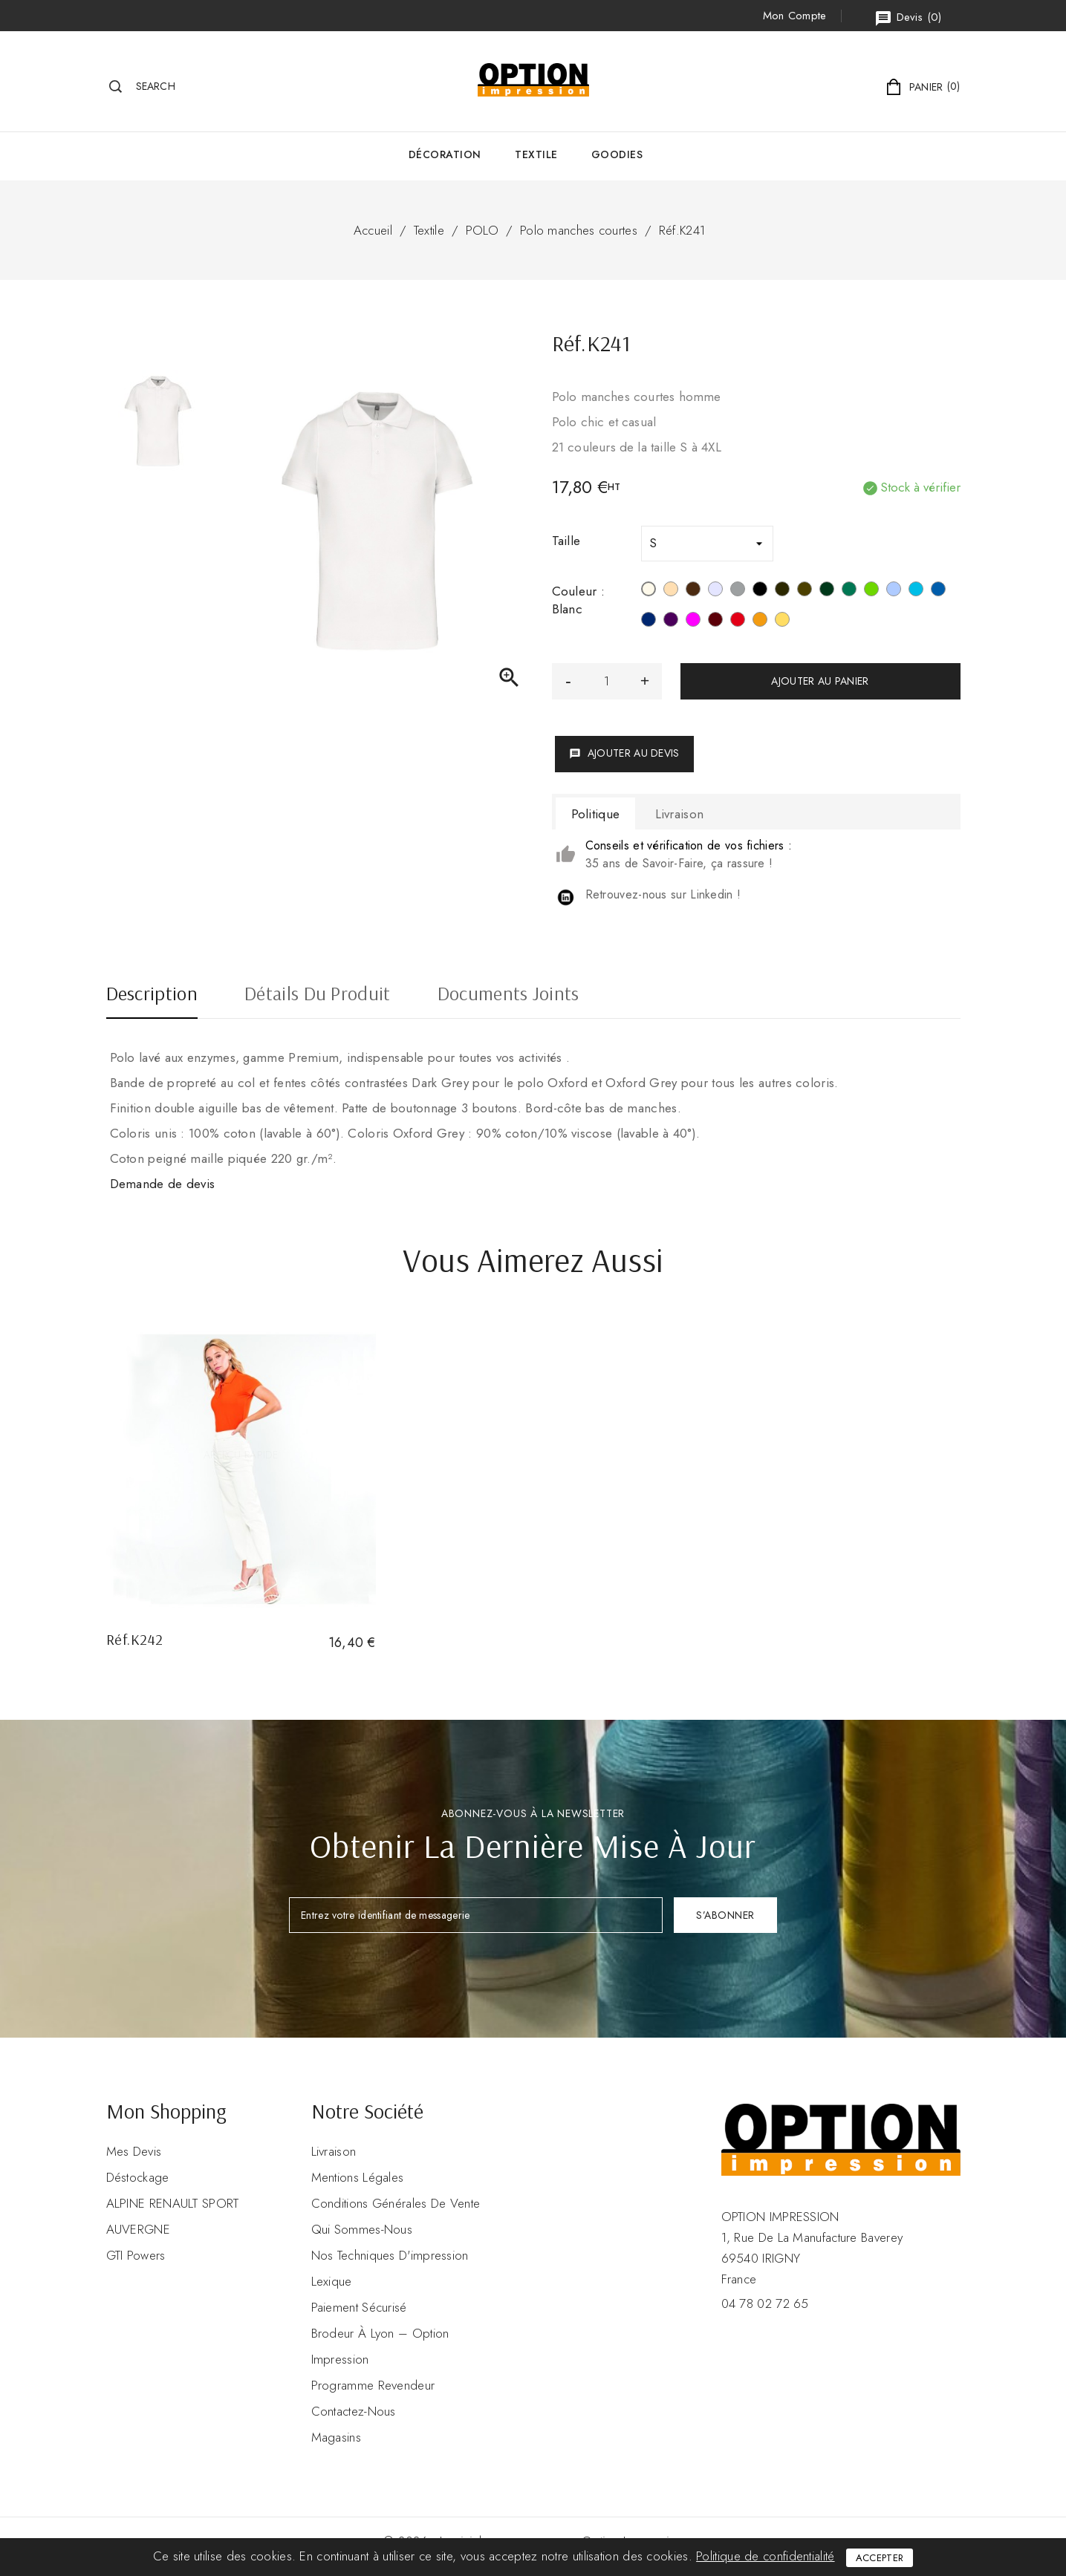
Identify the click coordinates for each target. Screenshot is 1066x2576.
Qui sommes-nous (362, 2229)
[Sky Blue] (893, 591)
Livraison (334, 2151)
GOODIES (617, 154)
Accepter (879, 2558)
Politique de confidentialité (765, 2556)
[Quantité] (607, 681)
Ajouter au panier (819, 681)
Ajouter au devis (624, 753)
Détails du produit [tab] (317, 995)
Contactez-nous (353, 2411)
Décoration (445, 154)
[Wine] (715, 621)
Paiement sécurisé (359, 2307)
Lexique (331, 2281)
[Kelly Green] (849, 591)
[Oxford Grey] (737, 591)
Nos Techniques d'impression (390, 2255)
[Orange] (760, 621)
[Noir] (760, 591)
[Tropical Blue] (916, 591)
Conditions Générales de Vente (396, 2203)
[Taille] (707, 543)
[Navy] (648, 621)
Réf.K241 (682, 230)
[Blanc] (648, 591)
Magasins (336, 2437)
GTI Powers (136, 2255)
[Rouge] (737, 621)
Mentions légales (357, 2177)
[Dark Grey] (782, 591)
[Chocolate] (693, 591)
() (907, 18)
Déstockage (137, 2177)
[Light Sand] (670, 591)
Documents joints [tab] (508, 995)
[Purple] (670, 621)
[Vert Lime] (871, 591)
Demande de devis (162, 1184)
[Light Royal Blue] (938, 591)
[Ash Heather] (715, 591)
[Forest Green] (826, 591)
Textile (536, 154)
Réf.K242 (134, 1639)
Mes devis (134, 2151)
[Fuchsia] (693, 621)
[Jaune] (782, 621)
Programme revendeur (373, 2385)
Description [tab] (152, 995)
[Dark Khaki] (804, 591)
